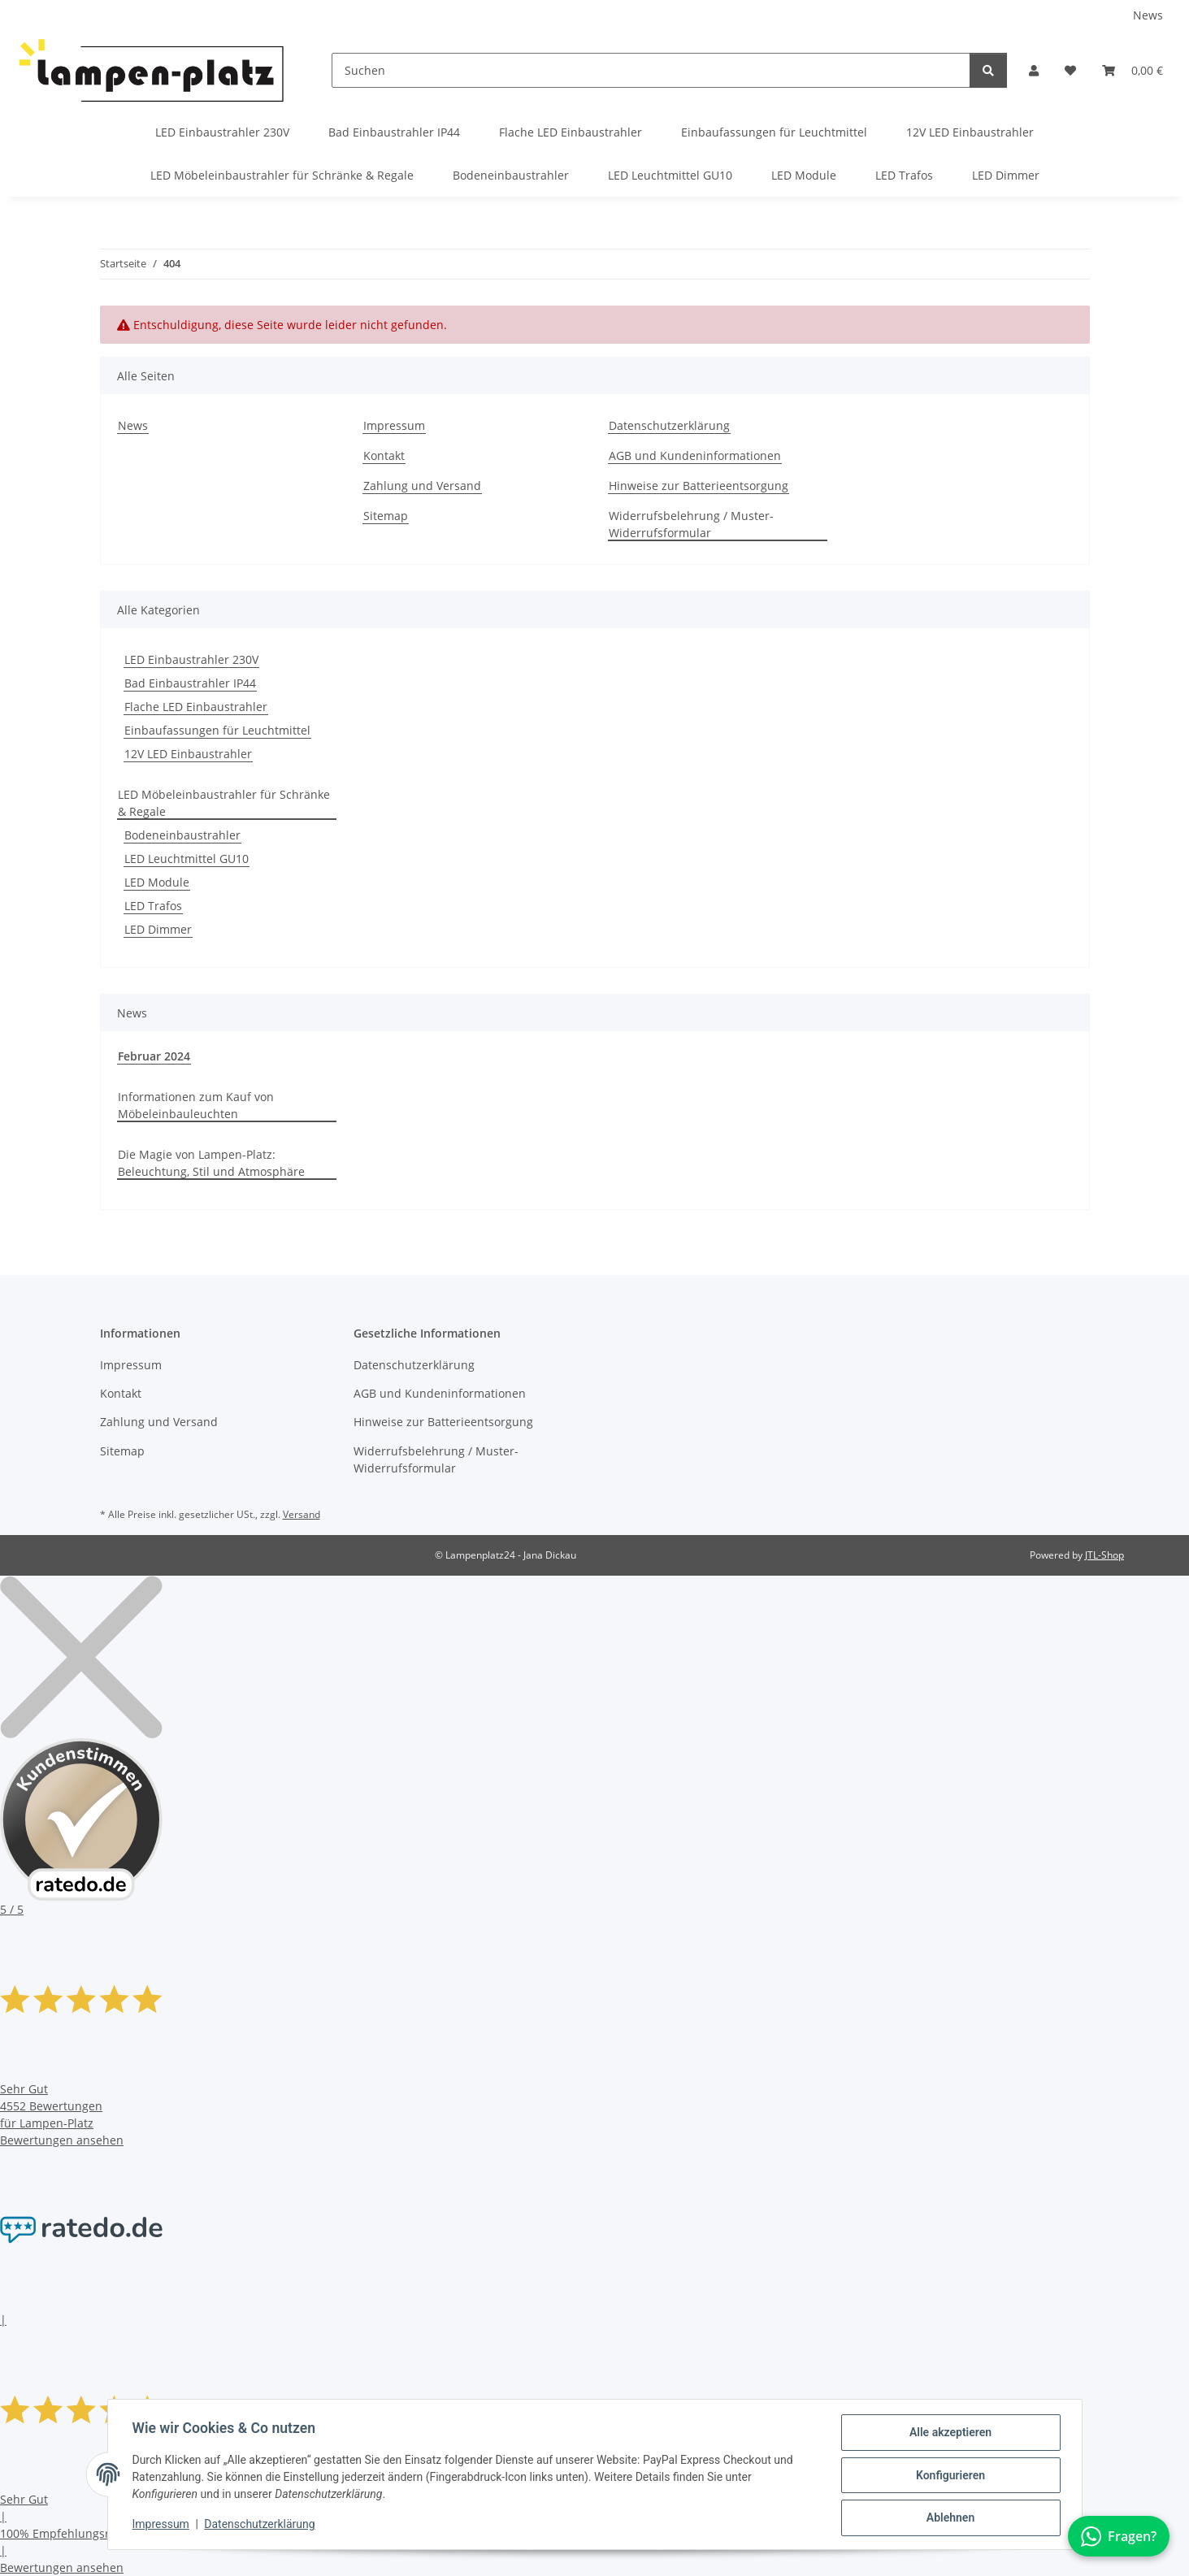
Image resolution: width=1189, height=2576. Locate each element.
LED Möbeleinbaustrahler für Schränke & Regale (224, 803)
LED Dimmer (158, 929)
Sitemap (385, 515)
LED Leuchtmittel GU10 (186, 858)
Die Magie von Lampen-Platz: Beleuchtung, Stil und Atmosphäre (211, 1163)
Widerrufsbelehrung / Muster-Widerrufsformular (691, 524)
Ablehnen (949, 2518)
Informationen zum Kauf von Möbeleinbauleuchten (196, 1105)
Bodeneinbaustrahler (182, 835)
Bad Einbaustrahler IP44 (190, 683)
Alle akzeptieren (949, 2433)
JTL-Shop (1104, 1555)
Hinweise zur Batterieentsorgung (698, 485)
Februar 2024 (154, 1056)
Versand (301, 1514)
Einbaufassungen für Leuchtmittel (217, 730)
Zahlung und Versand (422, 485)
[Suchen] (651, 70)
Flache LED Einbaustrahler (195, 706)
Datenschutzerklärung (261, 2525)
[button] (1034, 70)
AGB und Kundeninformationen (695, 455)
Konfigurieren (948, 2476)
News (1148, 15)
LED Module (156, 882)
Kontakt (384, 455)
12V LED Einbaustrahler (188, 753)
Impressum (162, 2525)
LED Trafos (153, 905)
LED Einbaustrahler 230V (191, 659)
